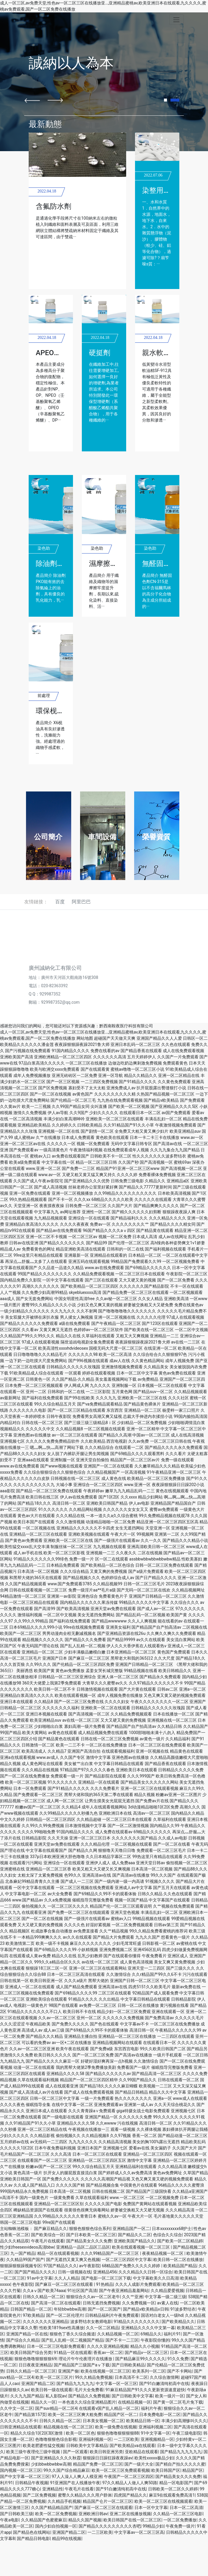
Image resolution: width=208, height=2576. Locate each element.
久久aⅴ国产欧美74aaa (44, 2290)
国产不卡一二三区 (122, 2340)
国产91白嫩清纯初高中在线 (164, 2383)
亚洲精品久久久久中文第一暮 (148, 2327)
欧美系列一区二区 (148, 2371)
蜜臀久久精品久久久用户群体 (85, 2495)
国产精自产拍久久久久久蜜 (180, 2464)
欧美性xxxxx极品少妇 (154, 2458)
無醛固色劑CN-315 (172, 563)
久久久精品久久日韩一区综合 (145, 2272)
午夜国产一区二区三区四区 (129, 2476)
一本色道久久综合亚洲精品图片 (87, 2402)
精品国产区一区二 (120, 2414)
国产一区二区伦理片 (64, 2315)
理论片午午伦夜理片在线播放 (85, 2358)
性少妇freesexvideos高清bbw (27, 2247)
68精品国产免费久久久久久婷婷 (131, 2265)
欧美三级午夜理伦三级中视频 (33, 2451)
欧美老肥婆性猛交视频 (43, 2445)
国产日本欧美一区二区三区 (91, 2234)
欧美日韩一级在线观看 (51, 2389)
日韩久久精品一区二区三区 (31, 2371)
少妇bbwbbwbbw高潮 (51, 2464)
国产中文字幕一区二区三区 (25, 2476)
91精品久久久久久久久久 (137, 2321)
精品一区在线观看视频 (58, 2253)
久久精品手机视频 (64, 2501)
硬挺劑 (99, 353)
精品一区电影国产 (175, 2482)
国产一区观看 (75, 2451)
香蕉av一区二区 (107, 2352)
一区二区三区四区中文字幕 (126, 2259)
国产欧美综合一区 (47, 2234)
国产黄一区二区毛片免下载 (178, 2402)
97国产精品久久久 (60, 2265)
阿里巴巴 (81, 902)
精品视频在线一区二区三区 (68, 2427)
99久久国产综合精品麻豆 (66, 2470)
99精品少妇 (153, 2526)
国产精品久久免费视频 (89, 2396)
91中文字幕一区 (155, 2433)
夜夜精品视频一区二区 (163, 2253)
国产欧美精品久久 (178, 2321)
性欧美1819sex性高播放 (61, 2327)
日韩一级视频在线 (74, 2272)
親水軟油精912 (166, 353)
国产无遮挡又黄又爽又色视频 (73, 2259)
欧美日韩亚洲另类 (106, 2451)
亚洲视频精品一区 (157, 2439)
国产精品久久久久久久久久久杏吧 (110, 2526)
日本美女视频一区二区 (103, 2420)
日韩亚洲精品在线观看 (20, 2427)
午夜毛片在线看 (79, 2489)
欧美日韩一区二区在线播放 (178, 2259)
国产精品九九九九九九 (181, 2451)
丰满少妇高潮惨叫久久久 (184, 2420)
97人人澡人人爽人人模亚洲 (77, 2476)
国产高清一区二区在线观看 (56, 2303)
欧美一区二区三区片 (54, 2377)
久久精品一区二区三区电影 (178, 2513)
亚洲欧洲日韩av (93, 2513)
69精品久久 (151, 2334)
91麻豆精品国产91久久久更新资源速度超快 (145, 2389)
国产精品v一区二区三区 (146, 2352)
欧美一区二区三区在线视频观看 (163, 2501)
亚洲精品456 (105, 2272)
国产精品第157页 (30, 2414)
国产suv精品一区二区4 (56, 2408)
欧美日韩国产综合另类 (31, 2352)
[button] (32, 100)
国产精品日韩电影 (33, 2538)
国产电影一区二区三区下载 (106, 2278)
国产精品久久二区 (134, 2234)
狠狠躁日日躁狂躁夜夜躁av (107, 2458)
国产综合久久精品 (22, 2340)
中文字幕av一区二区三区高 (139, 2532)
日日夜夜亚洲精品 (35, 2365)
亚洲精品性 (52, 2489)
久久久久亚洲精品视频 (107, 2346)
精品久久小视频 (144, 2346)
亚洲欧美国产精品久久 (134, 2241)
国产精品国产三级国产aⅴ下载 (82, 2365)
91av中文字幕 (39, 2278)
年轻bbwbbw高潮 (70, 2309)
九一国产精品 (22, 2253)
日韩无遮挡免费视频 (101, 2303)
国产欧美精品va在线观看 (132, 2445)
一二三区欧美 (126, 2439)
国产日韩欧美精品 (128, 2365)
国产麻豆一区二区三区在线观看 (64, 2284)
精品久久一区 (43, 2402)
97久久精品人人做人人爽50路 (129, 2482)
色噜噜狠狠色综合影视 (56, 2439)
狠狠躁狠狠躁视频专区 (20, 2265)
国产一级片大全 (138, 2464)
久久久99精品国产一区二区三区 (110, 2253)
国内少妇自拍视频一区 (56, 2526)
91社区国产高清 (82, 2290)
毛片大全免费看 (88, 2389)
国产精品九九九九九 (75, 2383)
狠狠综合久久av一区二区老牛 (93, 2296)
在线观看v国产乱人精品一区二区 (109, 2408)
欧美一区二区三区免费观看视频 (121, 2470)
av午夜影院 (89, 2265)
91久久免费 (178, 2358)
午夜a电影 (9, 2520)
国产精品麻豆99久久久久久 (140, 2358)
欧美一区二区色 (80, 2433)
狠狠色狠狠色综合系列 (89, 2228)
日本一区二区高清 (186, 2507)
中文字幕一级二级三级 (165, 2296)
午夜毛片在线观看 (47, 2241)
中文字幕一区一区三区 (116, 2383)
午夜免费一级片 (180, 2526)
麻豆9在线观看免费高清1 (172, 2495)
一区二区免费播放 (179, 2520)
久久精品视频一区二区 (118, 2334)
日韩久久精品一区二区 (43, 2296)
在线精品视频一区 (134, 2402)
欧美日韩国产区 (165, 2470)
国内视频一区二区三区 (20, 2470)
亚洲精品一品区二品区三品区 (83, 2247)
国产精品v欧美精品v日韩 (145, 2309)
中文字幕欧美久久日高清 (155, 2278)
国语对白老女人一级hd (162, 2315)
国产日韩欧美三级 (16, 2513)
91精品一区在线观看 (73, 2352)
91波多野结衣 (183, 2309)
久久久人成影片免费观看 (138, 2284)
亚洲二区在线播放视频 (130, 2513)
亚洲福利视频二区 (155, 2427)
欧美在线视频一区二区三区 (105, 2371)
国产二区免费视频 (39, 2495)
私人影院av (56, 2396)
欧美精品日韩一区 (142, 2420)
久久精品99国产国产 (25, 2259)
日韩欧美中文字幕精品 (87, 2445)
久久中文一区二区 (16, 2408)
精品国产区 (192, 2470)
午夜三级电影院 (186, 2433)
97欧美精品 (33, 2315)
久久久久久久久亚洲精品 (45, 2321)
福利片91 (172, 2334)
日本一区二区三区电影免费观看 (56, 2346)
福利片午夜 (151, 2408)
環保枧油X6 (54, 711)
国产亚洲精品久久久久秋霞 (56, 2458)
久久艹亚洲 (132, 2296)
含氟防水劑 (53, 206)
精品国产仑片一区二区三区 (107, 2501)
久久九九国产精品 (26, 2396)
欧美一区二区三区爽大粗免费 (75, 2414)
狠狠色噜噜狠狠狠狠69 (35, 2358)
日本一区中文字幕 (151, 2507)
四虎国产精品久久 (130, 2495)
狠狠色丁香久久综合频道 (72, 2334)
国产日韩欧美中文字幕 (132, 2396)
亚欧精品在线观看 (141, 2451)
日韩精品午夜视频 (31, 2482)
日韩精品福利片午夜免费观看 (112, 2315)
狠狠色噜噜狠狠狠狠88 (118, 2433)
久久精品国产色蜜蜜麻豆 (43, 2520)
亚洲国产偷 (68, 2371)
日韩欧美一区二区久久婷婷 (173, 2489)
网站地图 (85, 1038)
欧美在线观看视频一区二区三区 (141, 2247)
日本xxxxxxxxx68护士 (171, 2228)
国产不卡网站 (179, 2371)
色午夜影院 (22, 2284)
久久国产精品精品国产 (51, 2507)
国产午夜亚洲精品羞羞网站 (124, 2290)
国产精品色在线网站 (31, 2532)
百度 (60, 902)
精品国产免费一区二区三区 (98, 2464)
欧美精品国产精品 (179, 2265)
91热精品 (104, 2284)
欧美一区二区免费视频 (56, 2513)
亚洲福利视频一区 (95, 2439)
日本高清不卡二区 (131, 2377)
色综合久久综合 (167, 2234)
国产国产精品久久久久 (35, 2272)
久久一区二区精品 (102, 2327)
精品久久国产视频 (84, 2520)
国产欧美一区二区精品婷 (180, 2241)
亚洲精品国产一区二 (131, 2228)
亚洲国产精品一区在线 (27, 2334)
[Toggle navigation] (176, 19)
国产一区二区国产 (104, 2309)
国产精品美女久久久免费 (89, 2241)
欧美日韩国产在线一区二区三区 (132, 2520)
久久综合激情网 (164, 2377)
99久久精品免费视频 (94, 2377)
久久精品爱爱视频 (167, 2290)
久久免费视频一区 (138, 2303)
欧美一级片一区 (169, 2396)
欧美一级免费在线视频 (115, 2427)
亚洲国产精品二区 (37, 2383)
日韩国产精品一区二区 (31, 2309)
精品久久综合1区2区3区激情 (37, 2433)
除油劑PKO (53, 563)
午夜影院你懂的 (155, 2340)
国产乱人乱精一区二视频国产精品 (72, 2340)
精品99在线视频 (67, 2538)
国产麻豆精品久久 (50, 2228)
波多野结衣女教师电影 (91, 2321)
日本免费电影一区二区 (160, 2414)
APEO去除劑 (55, 353)
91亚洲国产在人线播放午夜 (75, 2482)
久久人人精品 (66, 2278)
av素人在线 (167, 2303)
